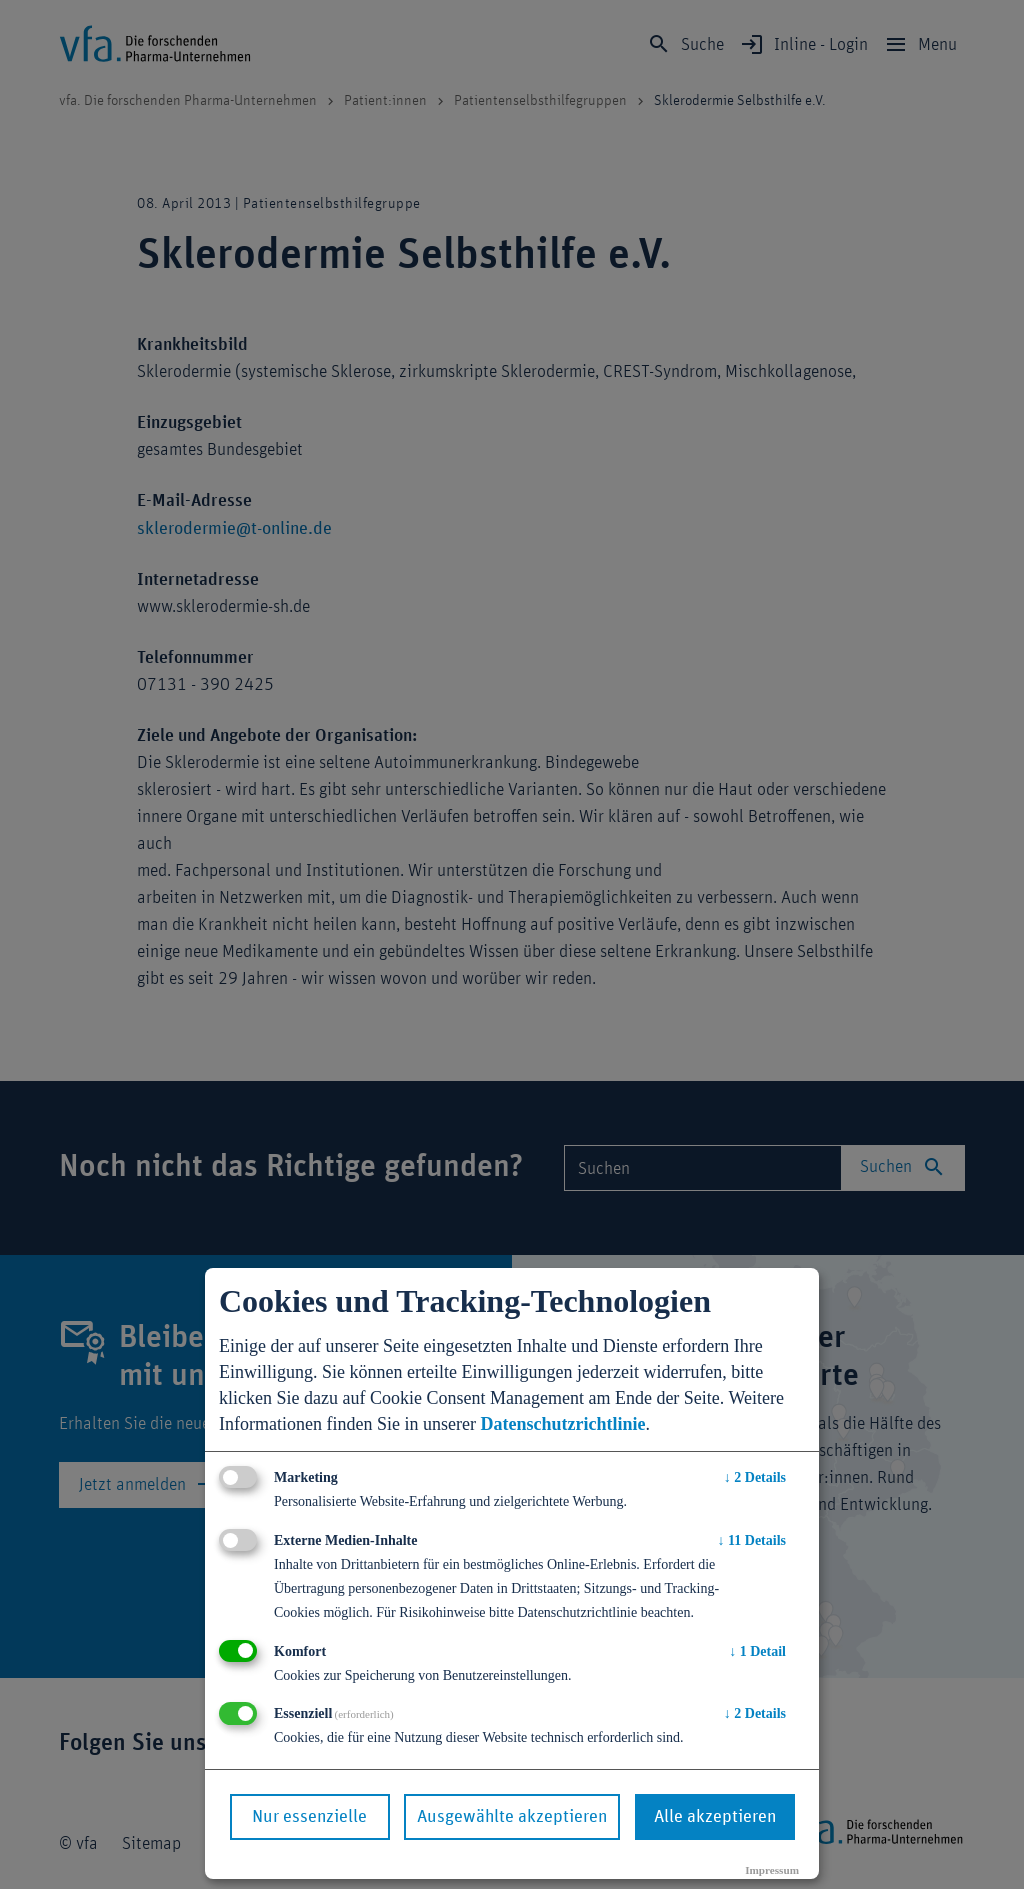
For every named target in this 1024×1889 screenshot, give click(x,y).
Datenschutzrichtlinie (562, 1424)
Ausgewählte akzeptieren (512, 1817)
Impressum (772, 1870)
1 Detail (757, 1651)
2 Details (755, 1477)
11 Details (752, 1540)
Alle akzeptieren (715, 1817)
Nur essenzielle (309, 1817)
